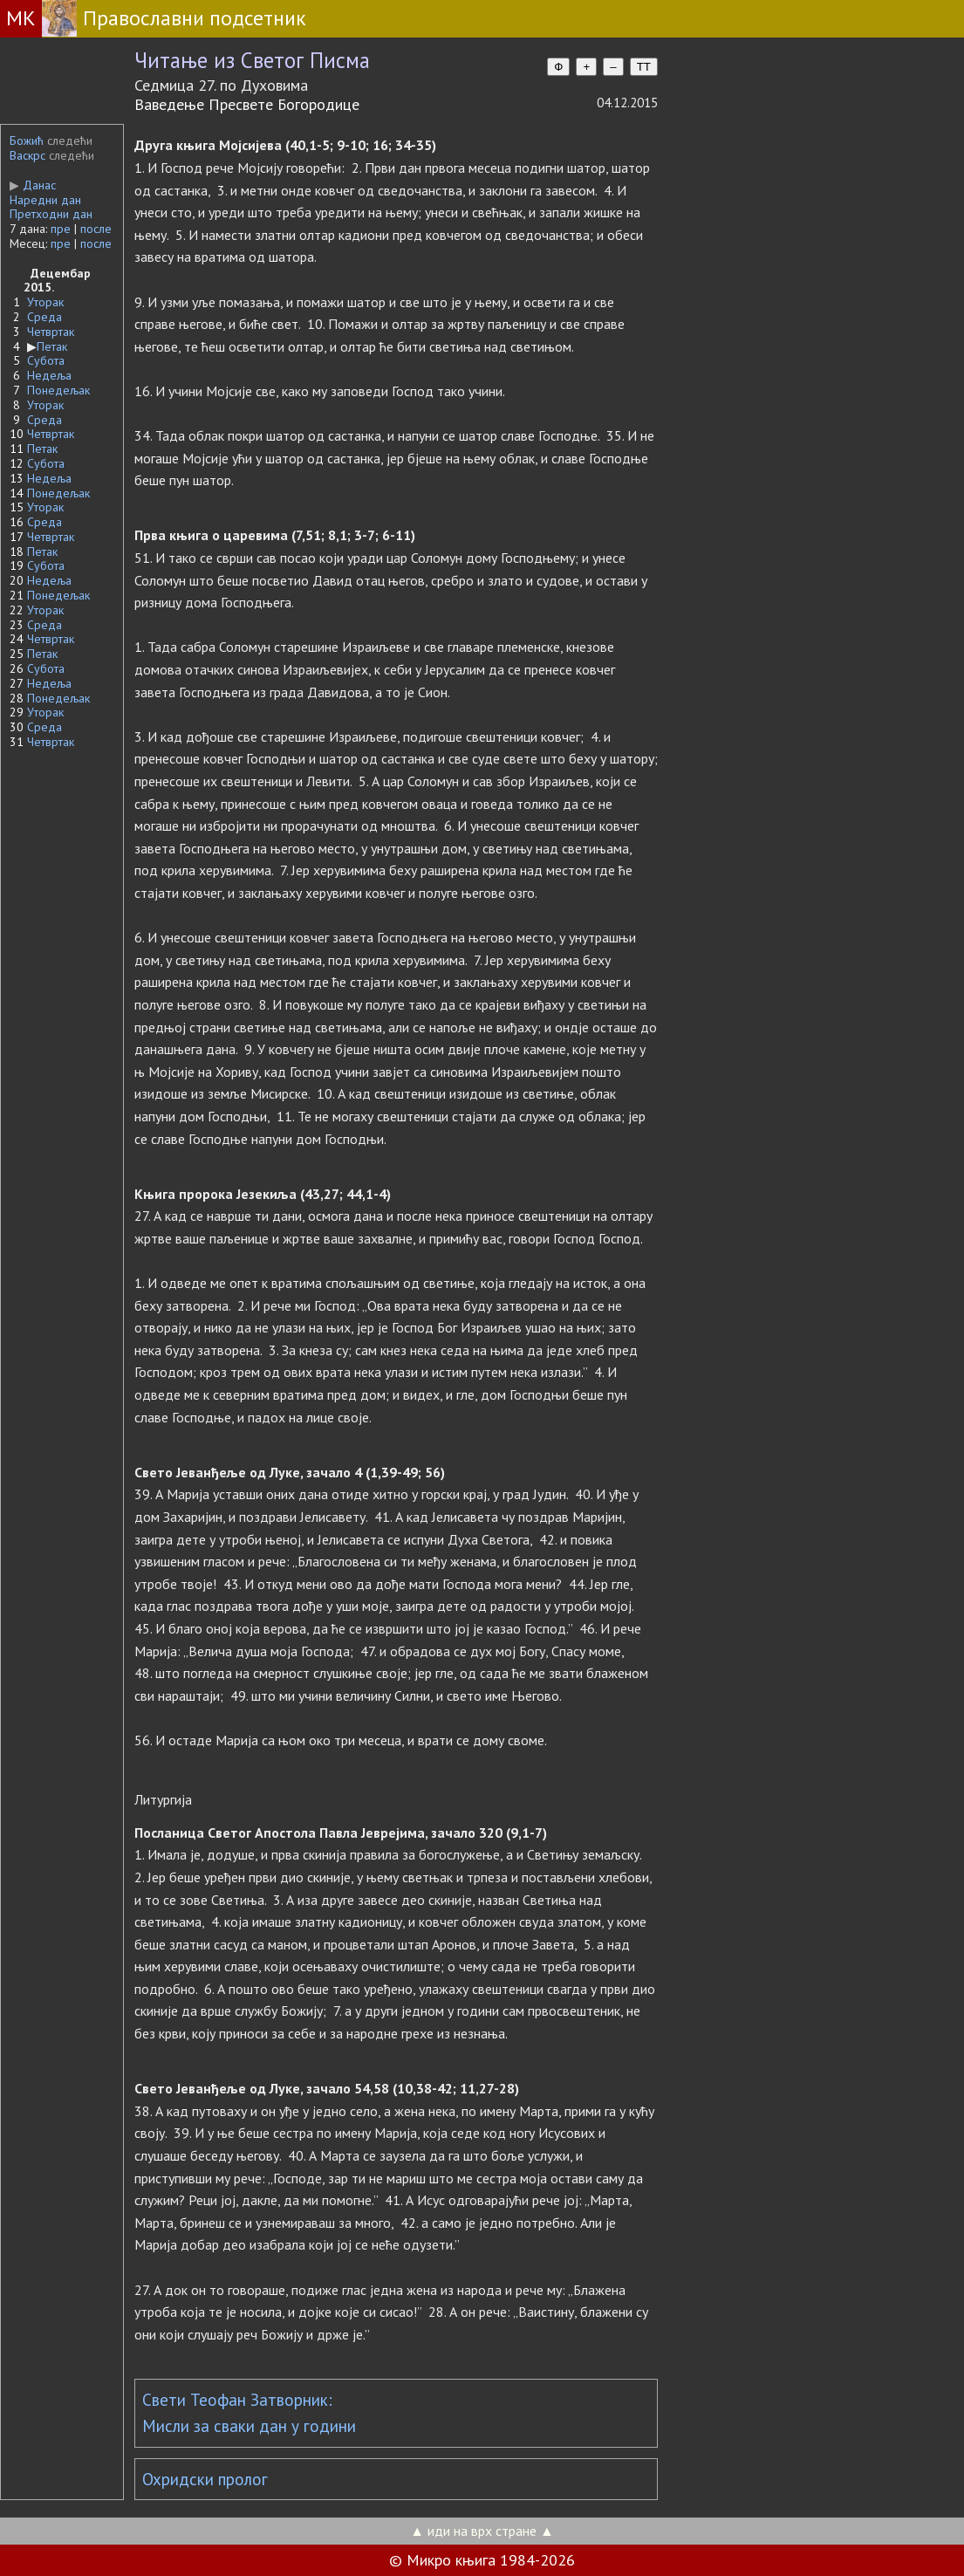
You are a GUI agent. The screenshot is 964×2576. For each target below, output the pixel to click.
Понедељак (58, 390)
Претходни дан (51, 214)
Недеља (49, 375)
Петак (52, 346)
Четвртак (50, 331)
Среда (44, 317)
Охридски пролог (205, 2479)
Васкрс (27, 155)
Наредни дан (45, 200)
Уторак (45, 302)
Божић (27, 140)
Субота (46, 360)
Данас (33, 185)
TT (644, 66)
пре (61, 228)
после (96, 228)
